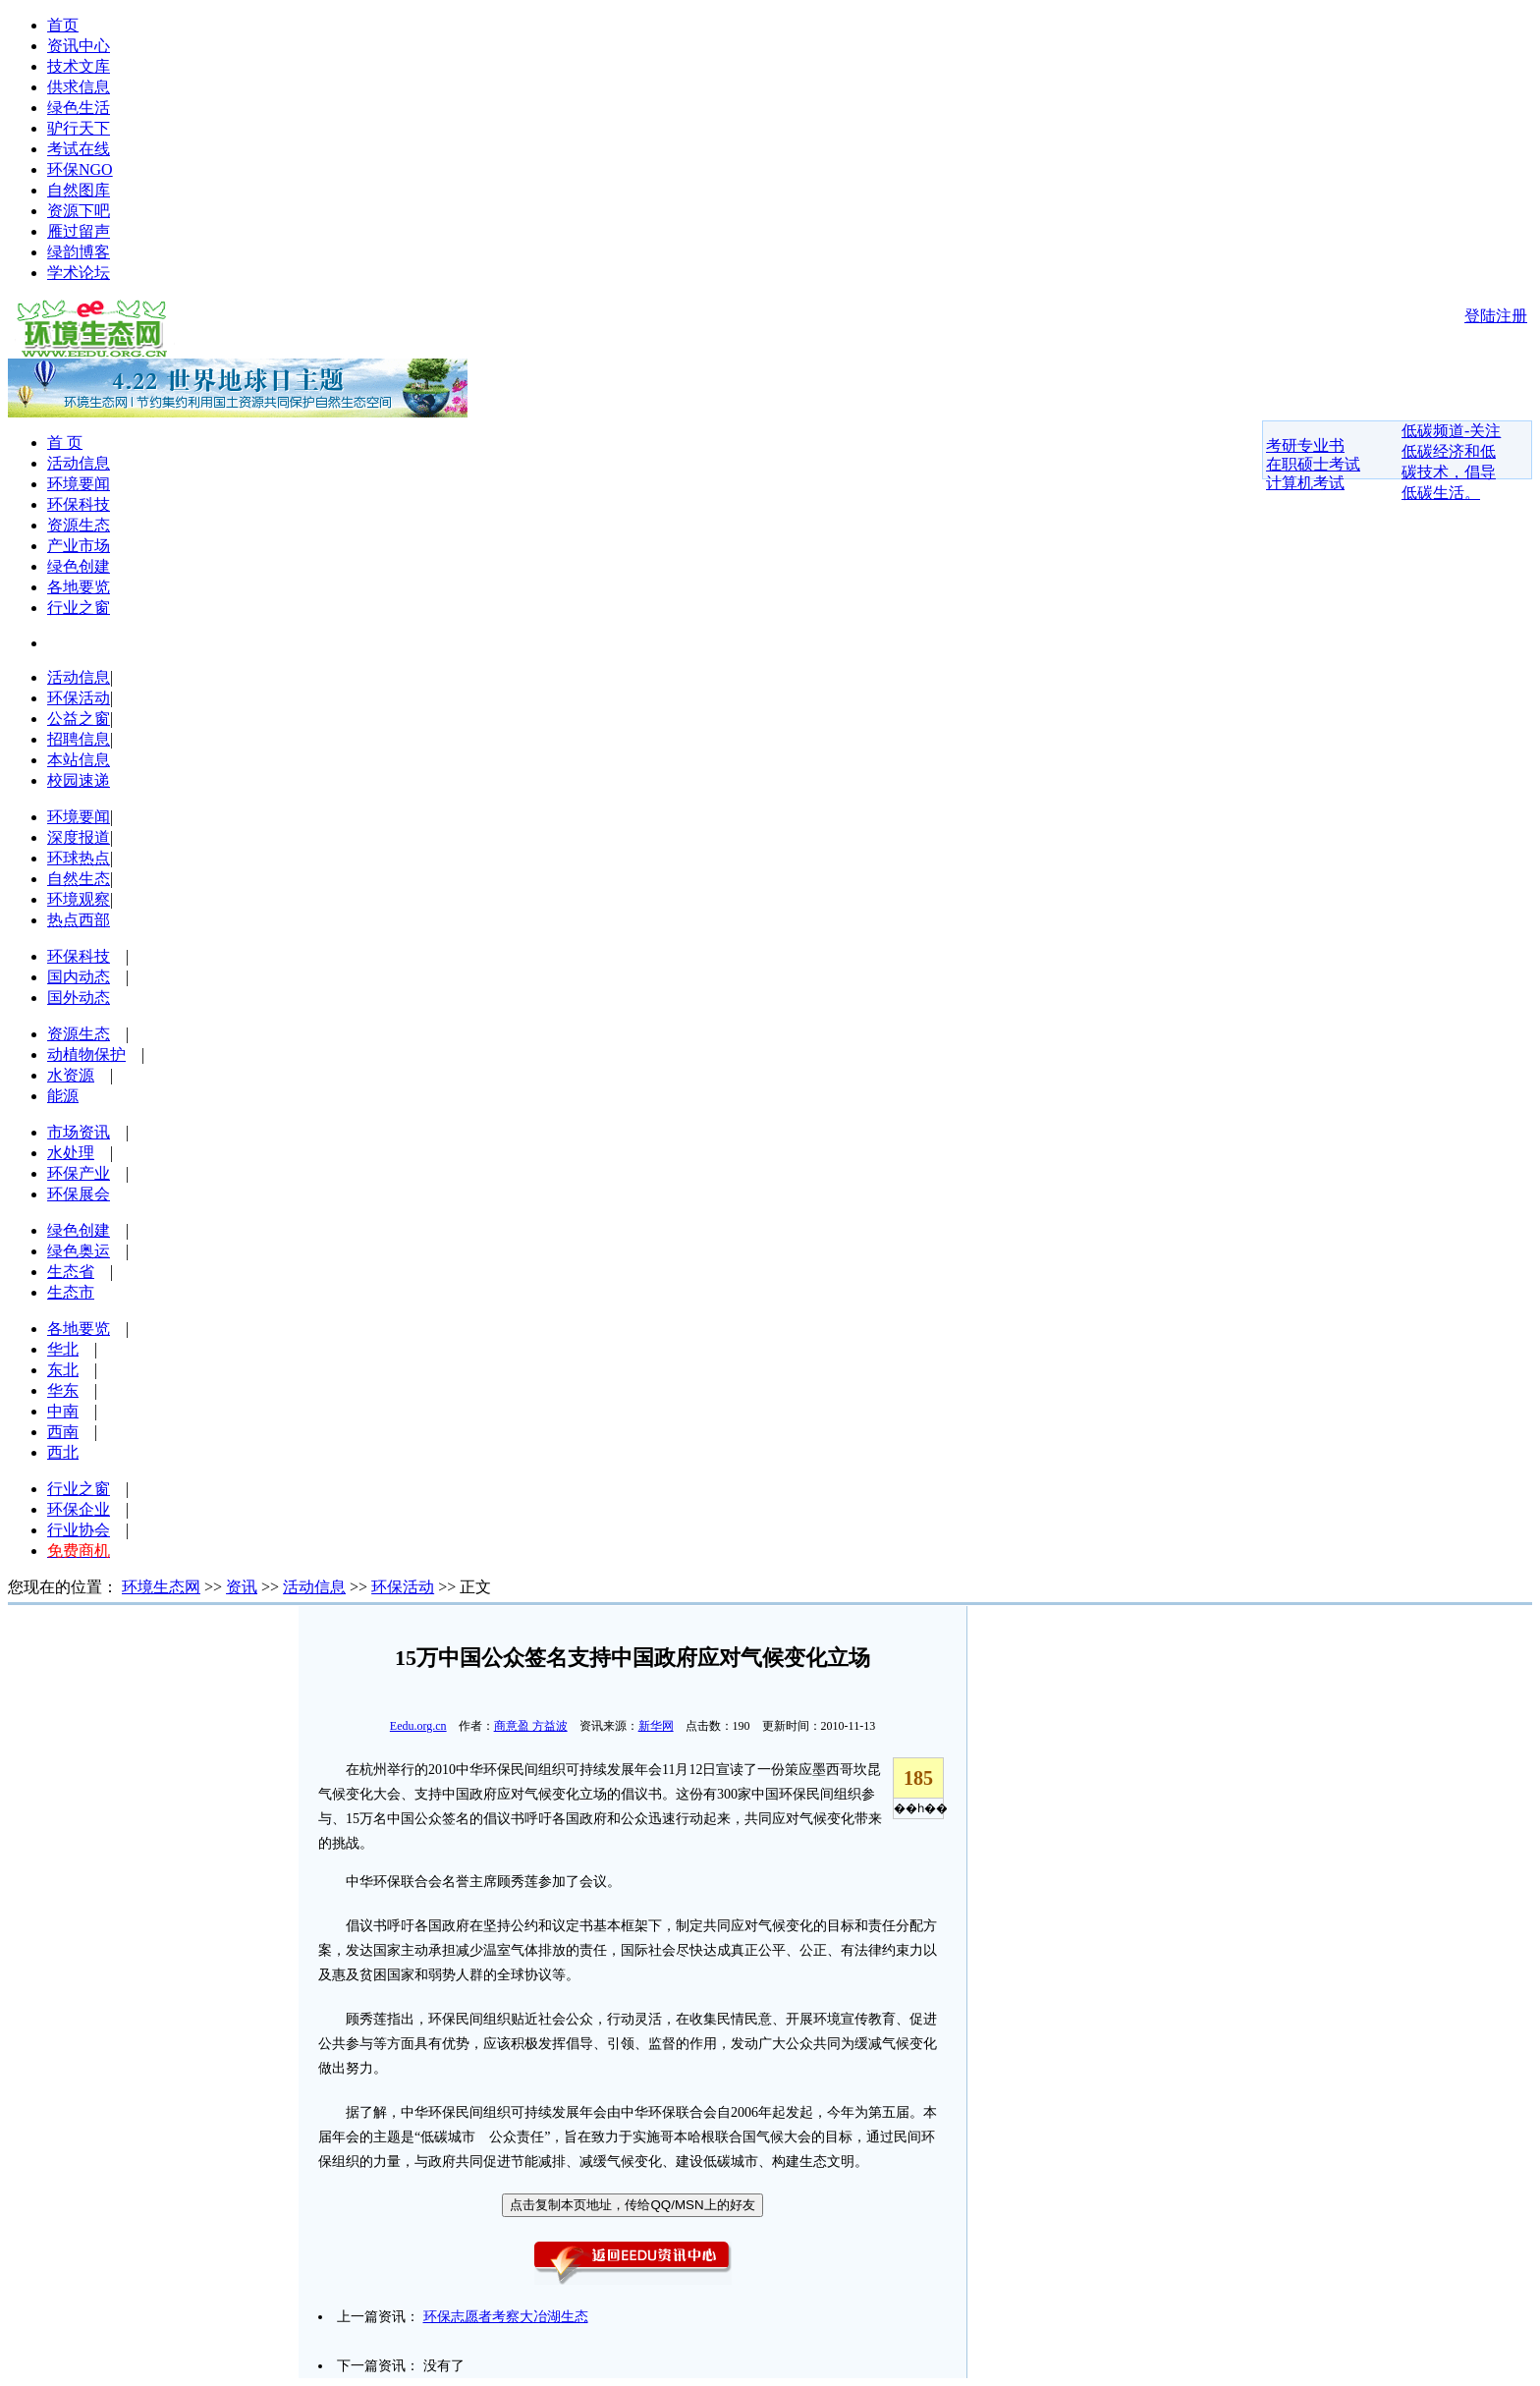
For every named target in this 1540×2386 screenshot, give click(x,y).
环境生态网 (161, 1587)
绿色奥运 (78, 1251)
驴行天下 (78, 128)
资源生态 (78, 525)
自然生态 (78, 878)
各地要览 (78, 587)
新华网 (656, 1726)
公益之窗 (78, 718)
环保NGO (80, 169)
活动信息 (78, 463)
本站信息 (78, 759)
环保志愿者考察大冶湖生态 (505, 2316)
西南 (63, 1431)
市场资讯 (78, 1132)
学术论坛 (78, 272)
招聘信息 (78, 739)
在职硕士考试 (1313, 464)
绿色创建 (78, 566)
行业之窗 (78, 607)
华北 (63, 1349)
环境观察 (78, 899)
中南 (63, 1411)
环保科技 (78, 504)
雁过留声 (78, 231)
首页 (63, 25)
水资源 (70, 1075)
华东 (63, 1390)
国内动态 (78, 977)
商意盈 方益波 (531, 1726)
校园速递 (78, 780)
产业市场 (78, 545)
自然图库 (78, 190)
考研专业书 (1305, 445)
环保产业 (78, 1173)
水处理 (70, 1152)
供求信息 (78, 87)
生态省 (70, 1271)
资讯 (241, 1587)
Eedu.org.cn (418, 1726)
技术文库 (78, 66)
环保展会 (78, 1194)
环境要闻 (78, 483)
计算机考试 (1305, 482)
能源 (63, 1095)
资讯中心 (78, 45)
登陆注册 (1495, 315)
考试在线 (78, 148)
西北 (63, 1452)
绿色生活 (78, 107)
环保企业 (78, 1509)
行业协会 (78, 1530)
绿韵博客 (78, 252)
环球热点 (78, 858)
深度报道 (78, 837)
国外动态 (78, 997)
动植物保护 (86, 1054)
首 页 (64, 442)
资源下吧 (78, 210)
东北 (63, 1369)
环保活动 (78, 698)
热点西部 (78, 920)
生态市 (70, 1292)
